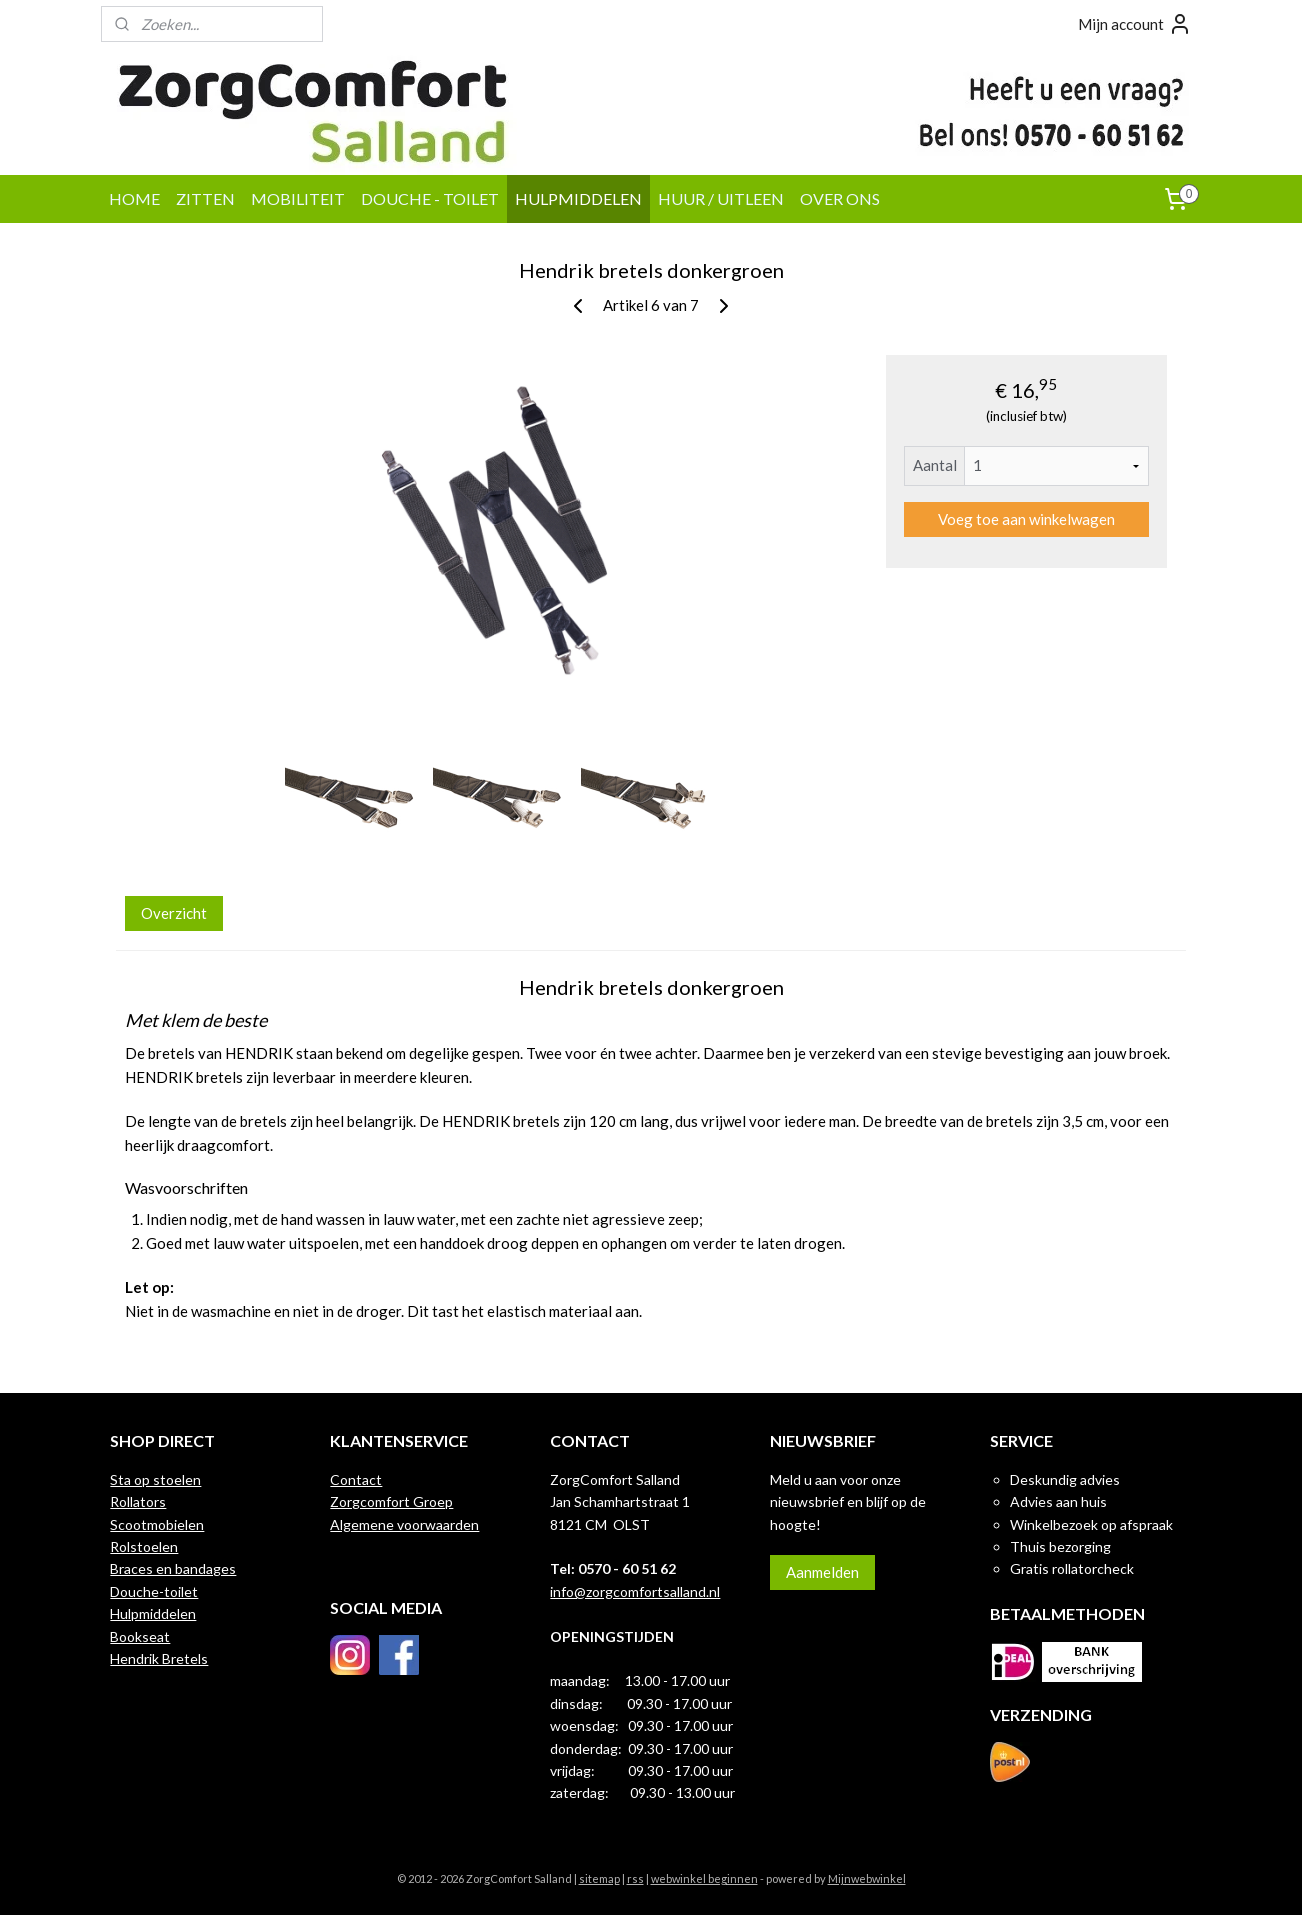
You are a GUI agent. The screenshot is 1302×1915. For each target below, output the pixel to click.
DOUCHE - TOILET (430, 198)
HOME (134, 198)
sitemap (599, 1878)
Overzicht (174, 913)
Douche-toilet (154, 1591)
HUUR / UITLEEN (721, 198)
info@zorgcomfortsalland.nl (635, 1591)
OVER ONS (840, 198)
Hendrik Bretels (159, 1658)
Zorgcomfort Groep (391, 1501)
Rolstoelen (144, 1546)
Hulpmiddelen (153, 1613)
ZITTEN (205, 198)
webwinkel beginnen (704, 1878)
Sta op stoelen (155, 1479)
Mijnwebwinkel (867, 1878)
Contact (356, 1479)
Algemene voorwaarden (404, 1524)
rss (635, 1878)
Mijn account (1135, 24)
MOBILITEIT (298, 198)
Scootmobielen (157, 1524)
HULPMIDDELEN (578, 198)
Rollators (138, 1501)
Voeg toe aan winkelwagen (1026, 519)
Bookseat (140, 1636)
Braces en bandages (173, 1568)
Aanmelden (822, 1572)
